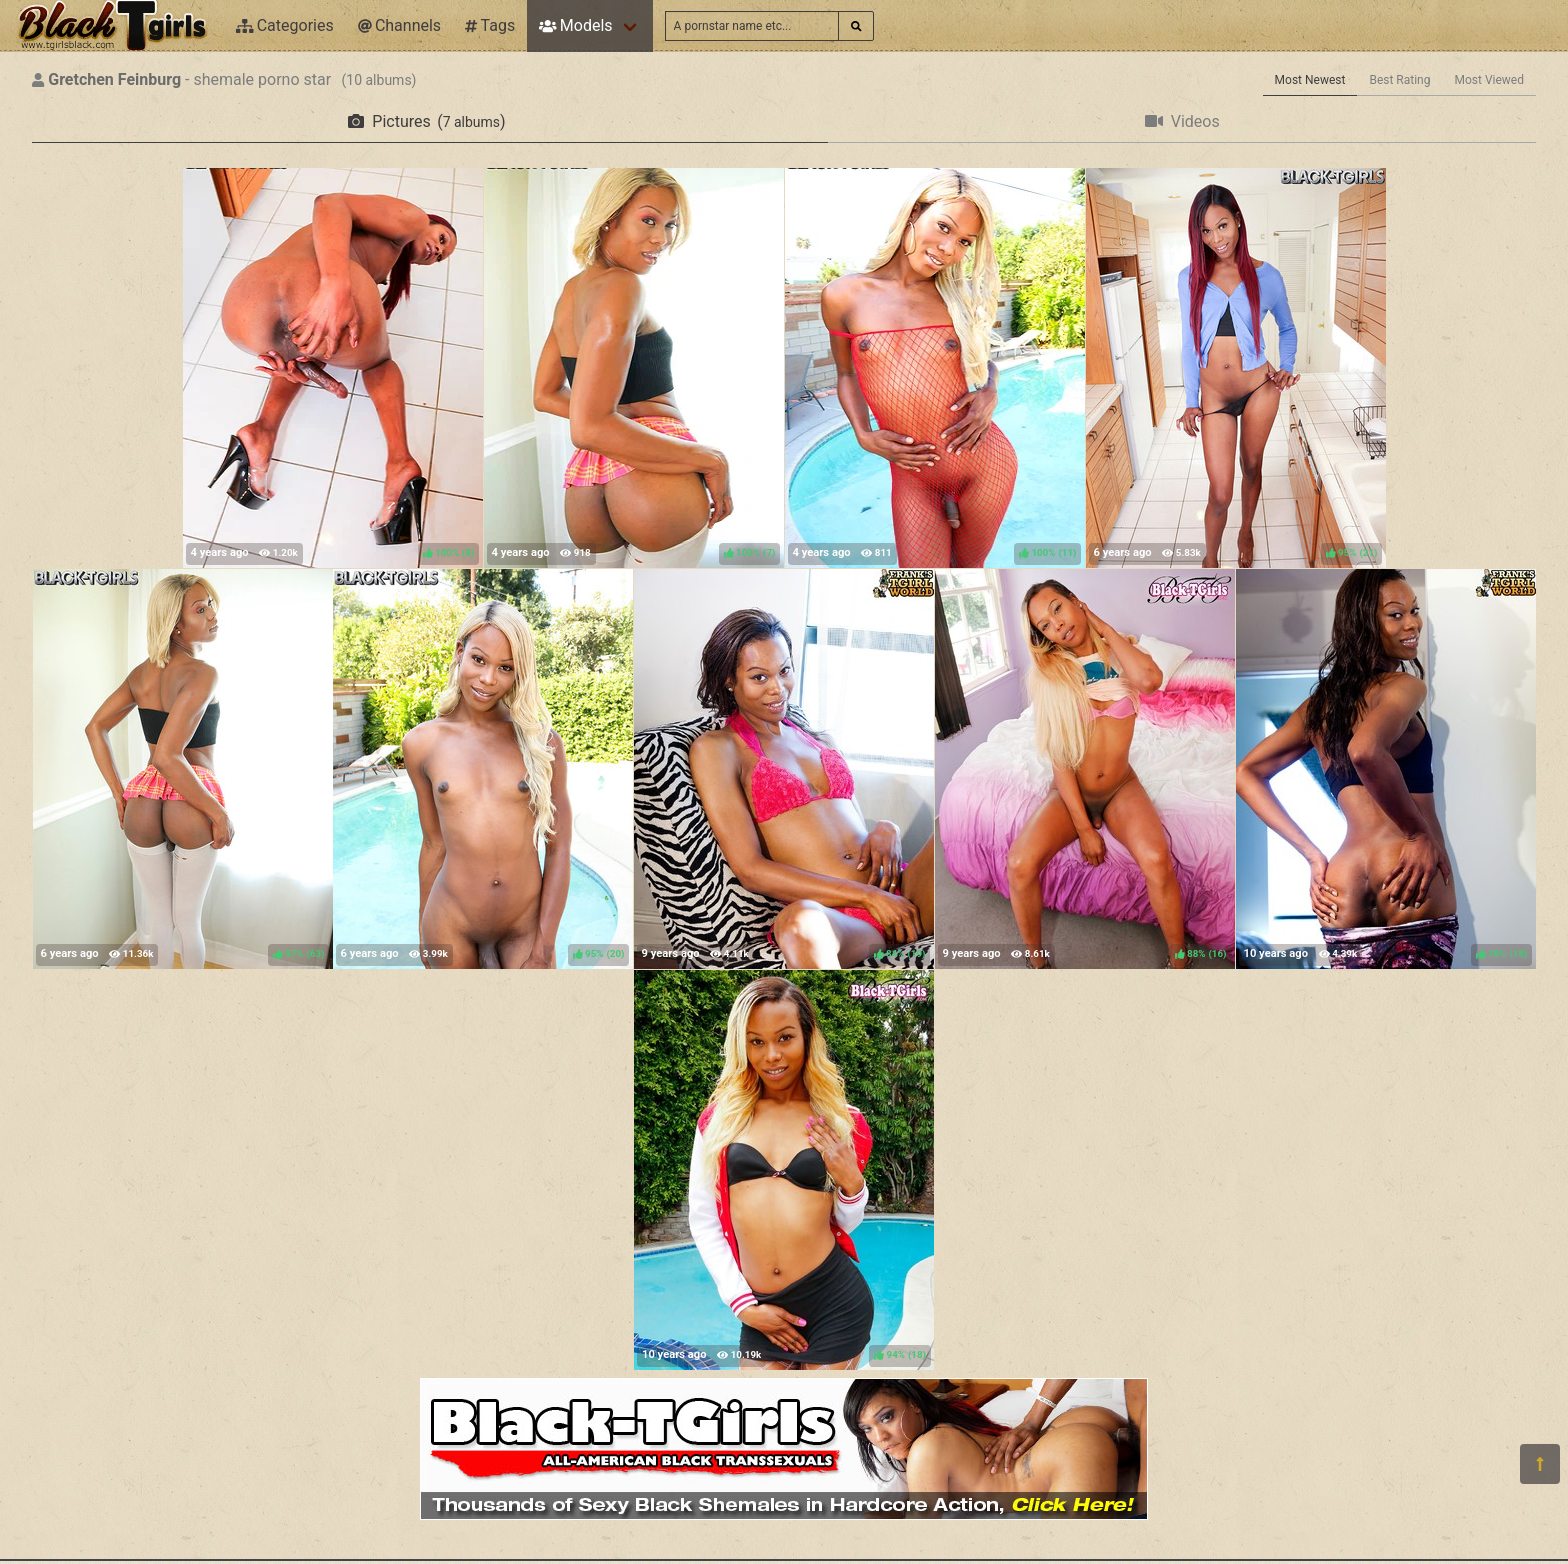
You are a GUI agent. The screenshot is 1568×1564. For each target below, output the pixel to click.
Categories (285, 25)
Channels (399, 25)
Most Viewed (1490, 80)
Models (575, 25)
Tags (490, 25)
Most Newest (1310, 80)
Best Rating (1399, 80)
